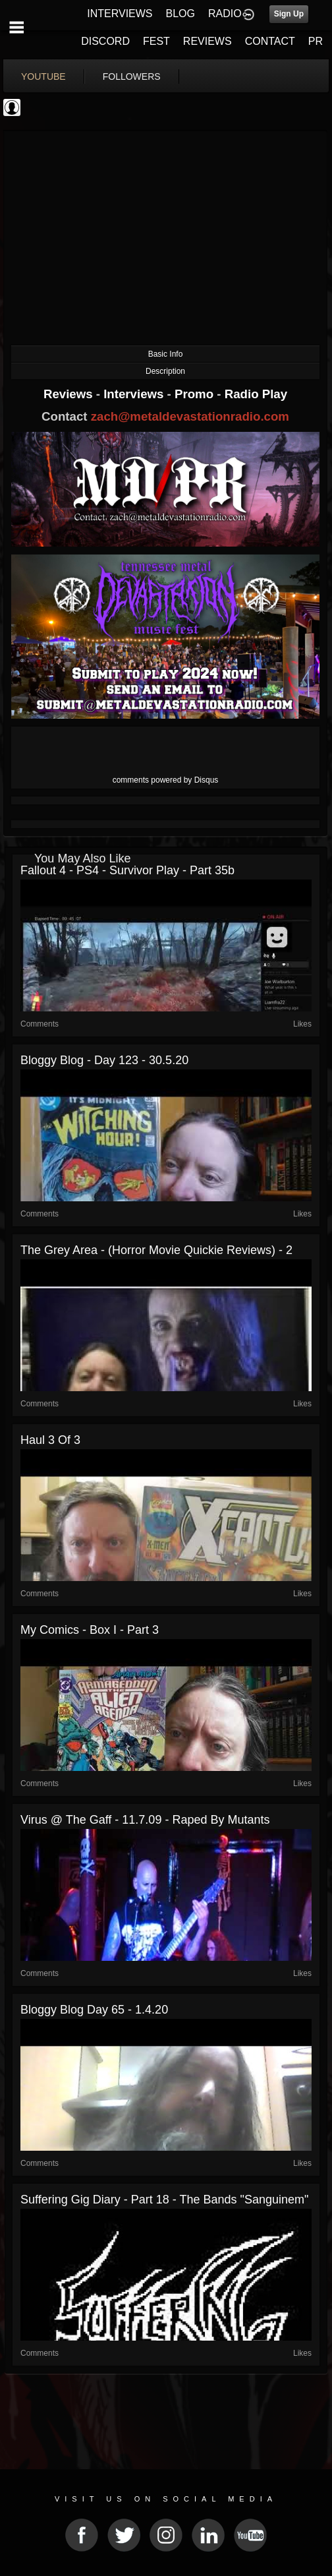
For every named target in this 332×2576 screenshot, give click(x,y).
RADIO (225, 13)
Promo (196, 394)
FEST (156, 41)
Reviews (69, 394)
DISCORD (105, 41)
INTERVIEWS (119, 13)
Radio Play (256, 394)
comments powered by (166, 780)
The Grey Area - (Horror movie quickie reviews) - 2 (156, 1250)
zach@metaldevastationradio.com (190, 416)
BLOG (180, 13)
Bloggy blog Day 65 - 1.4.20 (94, 2009)
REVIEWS (207, 41)
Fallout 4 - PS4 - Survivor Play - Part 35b (127, 870)
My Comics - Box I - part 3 (89, 1629)
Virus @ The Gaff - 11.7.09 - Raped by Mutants (144, 1819)
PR (315, 41)
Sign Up (289, 13)
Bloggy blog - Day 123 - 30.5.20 (104, 1060)
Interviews (135, 394)
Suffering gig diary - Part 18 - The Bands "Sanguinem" (164, 2199)
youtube (43, 76)
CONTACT (270, 41)
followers (132, 76)
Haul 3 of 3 (50, 1440)
